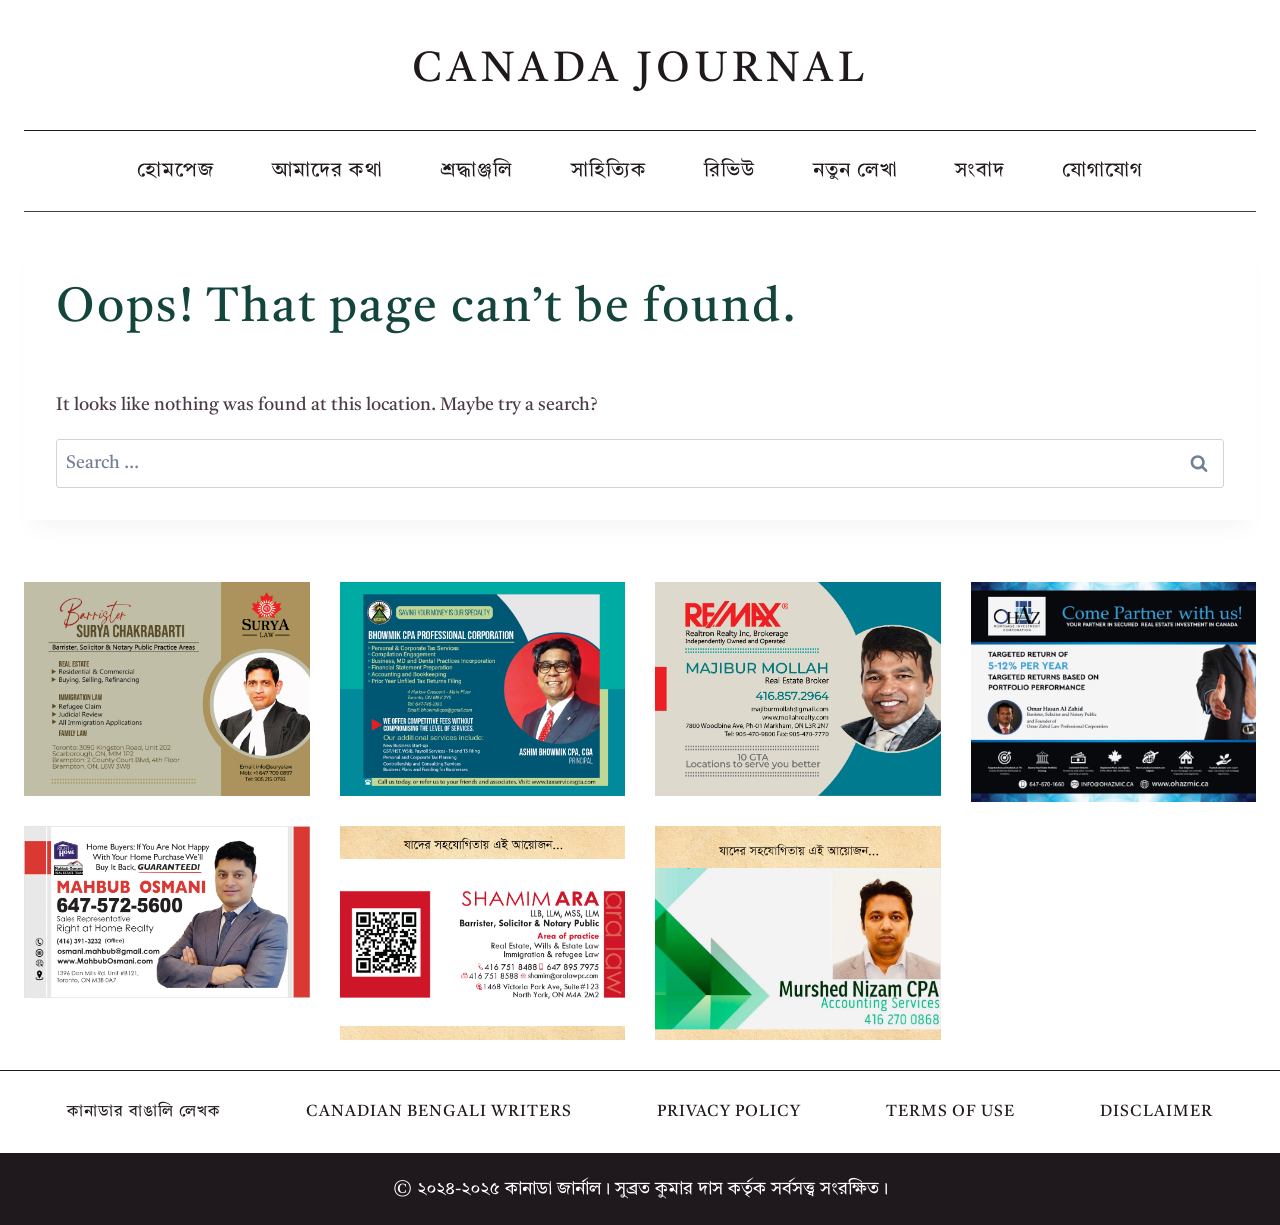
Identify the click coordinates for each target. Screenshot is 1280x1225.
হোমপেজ (176, 171)
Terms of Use (950, 1112)
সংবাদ (980, 171)
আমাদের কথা (327, 171)
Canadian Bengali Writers (439, 1112)
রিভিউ (729, 171)
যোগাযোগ (1102, 171)
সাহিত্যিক (609, 171)
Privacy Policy (729, 1112)
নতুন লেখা (855, 171)
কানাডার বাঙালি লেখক (144, 1112)
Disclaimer (1156, 1112)
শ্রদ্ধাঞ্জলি (476, 171)
